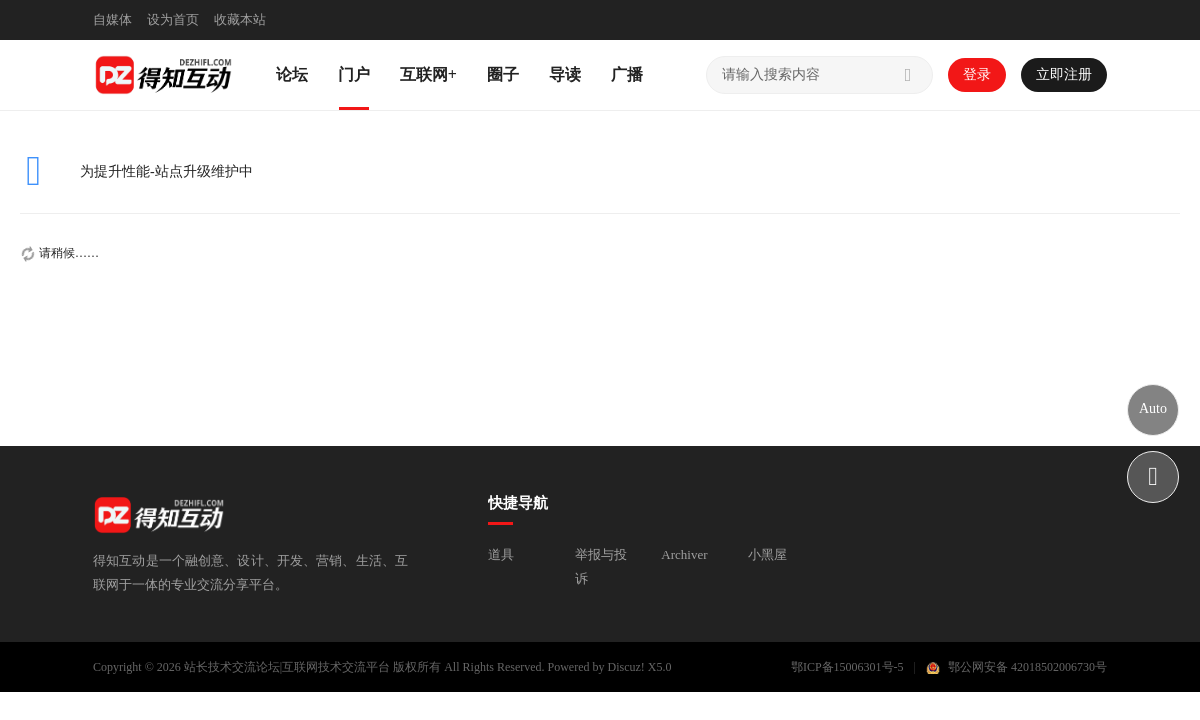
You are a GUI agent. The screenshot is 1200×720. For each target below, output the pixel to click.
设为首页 (173, 19)
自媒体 (112, 19)
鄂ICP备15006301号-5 (847, 667)
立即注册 (1064, 74)
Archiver (684, 554)
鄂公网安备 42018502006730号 (1027, 667)
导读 (565, 74)
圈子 (503, 74)
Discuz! (626, 667)
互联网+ (428, 74)
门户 (354, 74)
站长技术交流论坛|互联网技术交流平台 (287, 667)
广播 (627, 74)
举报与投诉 (601, 566)
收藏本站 (240, 19)
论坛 (292, 74)
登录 (977, 74)
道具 (501, 554)
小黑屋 (767, 554)
